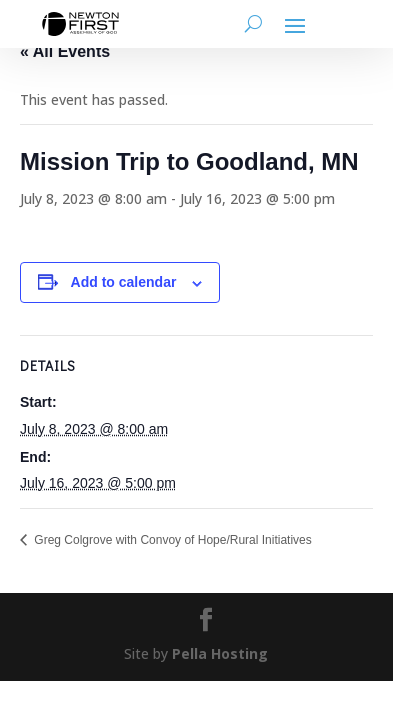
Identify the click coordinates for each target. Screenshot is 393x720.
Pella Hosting (220, 653)
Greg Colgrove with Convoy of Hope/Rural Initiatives (171, 540)
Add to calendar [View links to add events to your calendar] (124, 282)
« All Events (65, 51)
